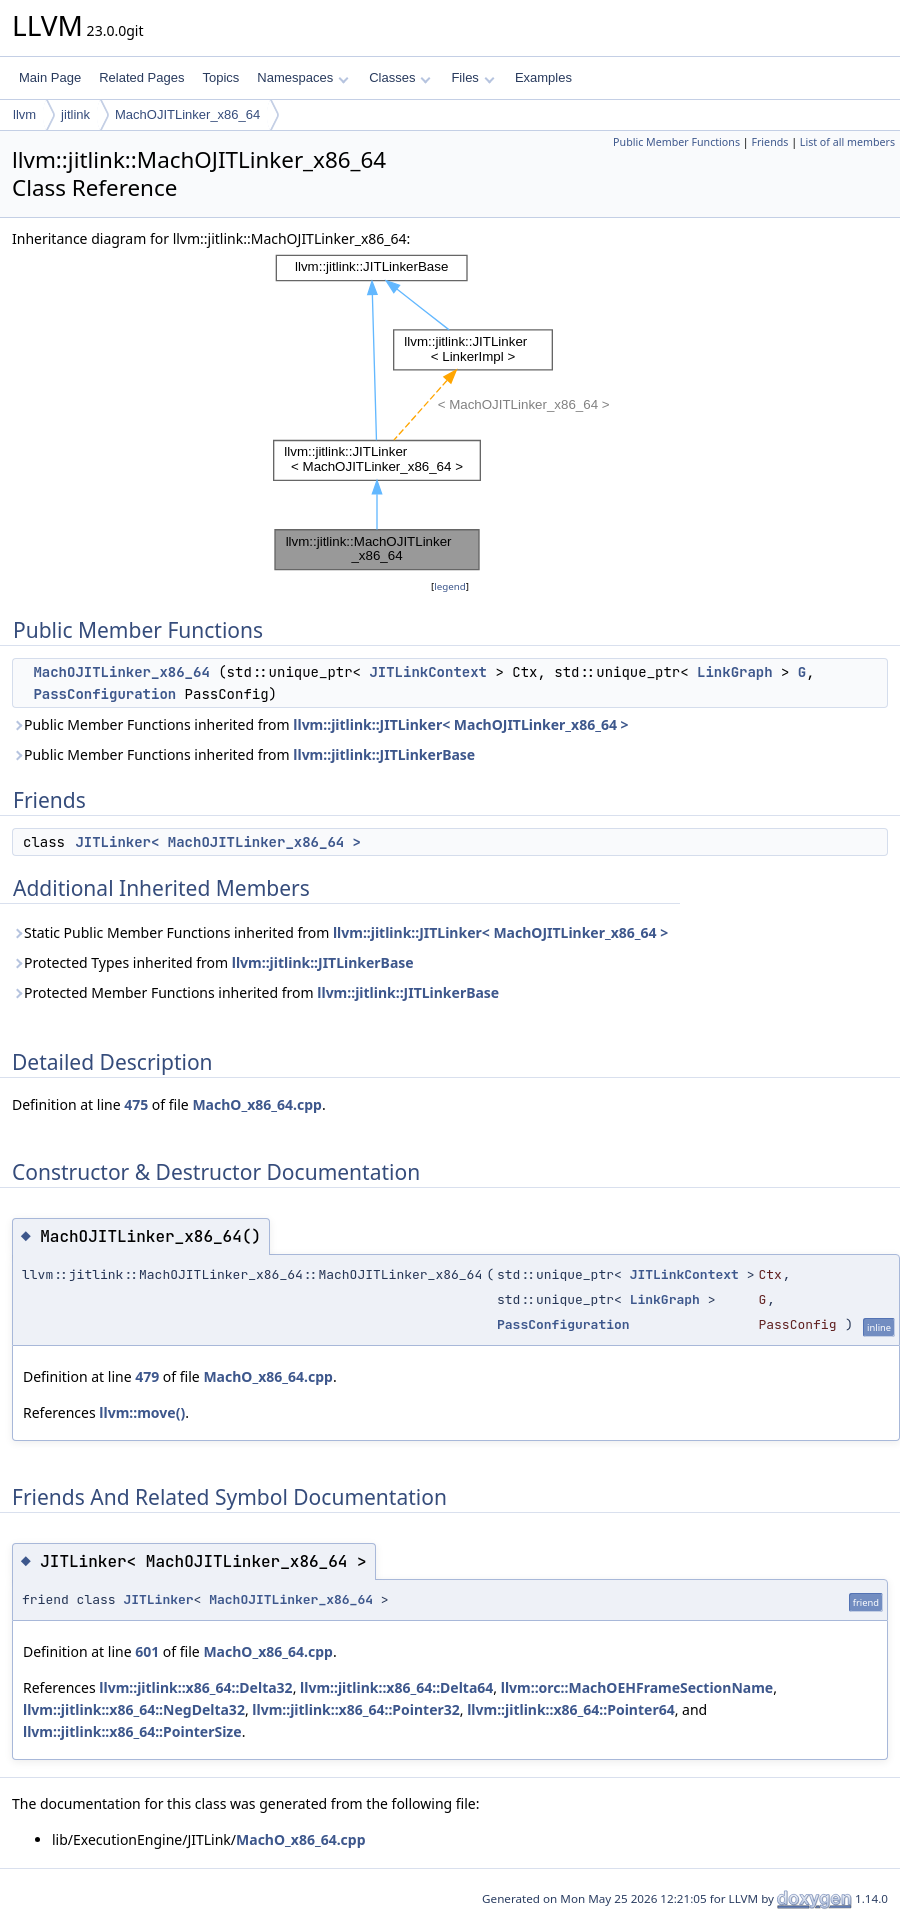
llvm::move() (142, 1412)
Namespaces (302, 77)
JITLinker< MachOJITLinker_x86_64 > (218, 842)
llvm (24, 114)
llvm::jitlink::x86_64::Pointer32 (355, 1709)
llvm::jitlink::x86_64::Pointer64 (570, 1709)
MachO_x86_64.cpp (256, 1104)
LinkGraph (735, 672)
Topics (220, 77)
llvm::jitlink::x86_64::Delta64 (396, 1687)
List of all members (847, 142)
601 (147, 1651)
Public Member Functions (676, 142)
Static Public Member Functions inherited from (340, 932)
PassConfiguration (104, 694)
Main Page (50, 77)
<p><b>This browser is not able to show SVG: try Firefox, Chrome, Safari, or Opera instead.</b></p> (450, 413)
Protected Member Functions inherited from (255, 992)
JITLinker (158, 1599)
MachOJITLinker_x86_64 (187, 114)
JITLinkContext (428, 672)
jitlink (75, 114)
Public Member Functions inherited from (320, 724)
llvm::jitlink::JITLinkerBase (384, 754)
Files (472, 77)
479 (147, 1376)
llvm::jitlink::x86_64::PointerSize (132, 1731)
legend (450, 586)
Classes (400, 77)
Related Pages (141, 77)
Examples (543, 77)
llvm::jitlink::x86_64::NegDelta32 (134, 1709)
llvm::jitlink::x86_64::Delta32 (195, 1687)
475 (136, 1104)
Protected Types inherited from (213, 962)
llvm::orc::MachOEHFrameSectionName (637, 1687)
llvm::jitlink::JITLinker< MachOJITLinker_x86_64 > (460, 724)
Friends (769, 142)
